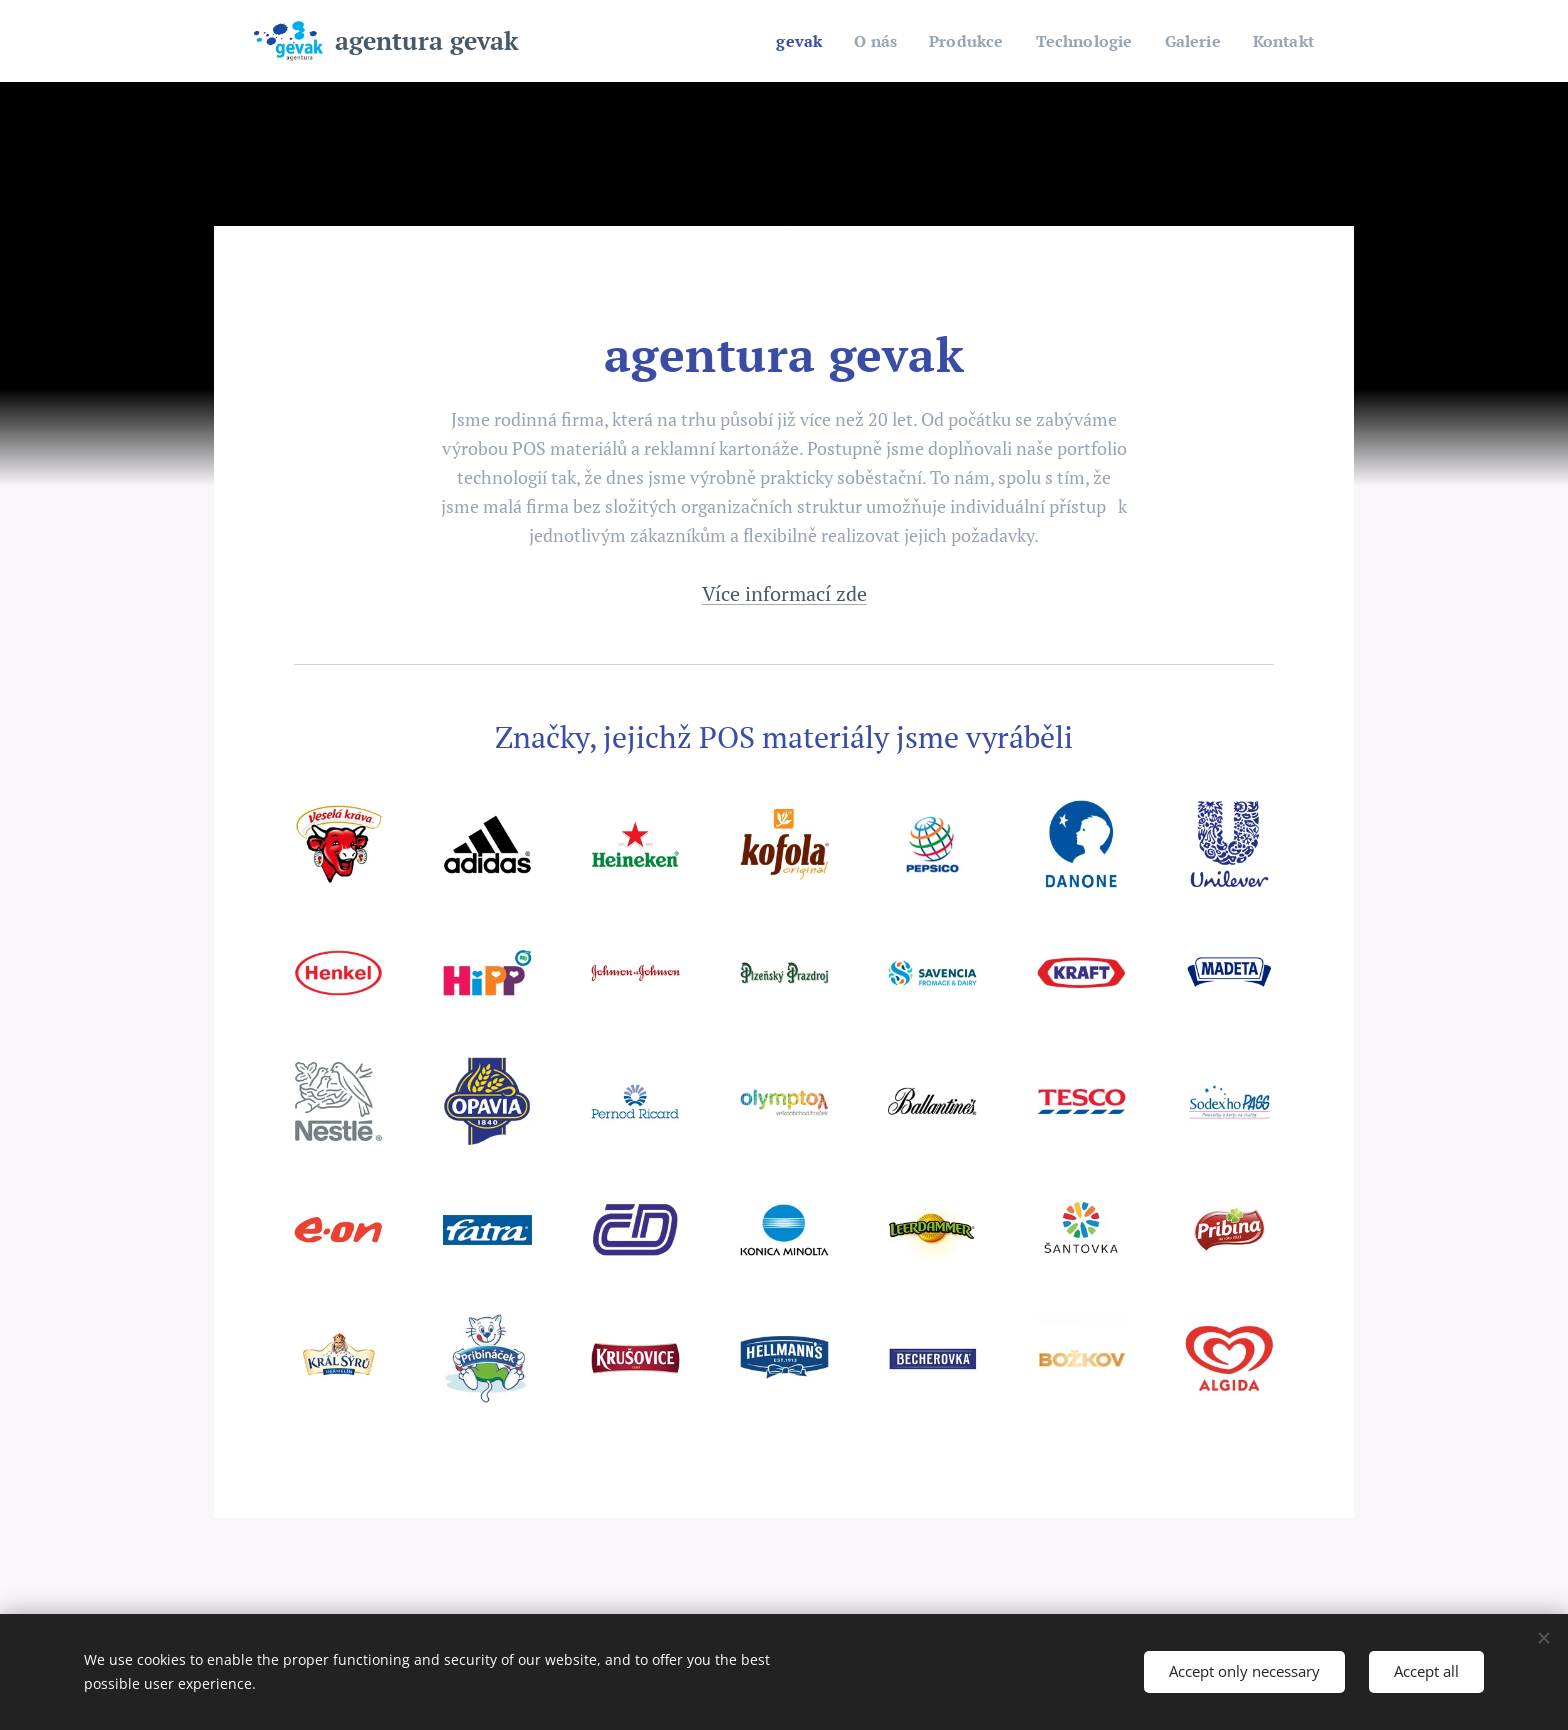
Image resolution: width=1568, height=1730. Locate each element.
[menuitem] (780, 41)
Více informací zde (784, 593)
